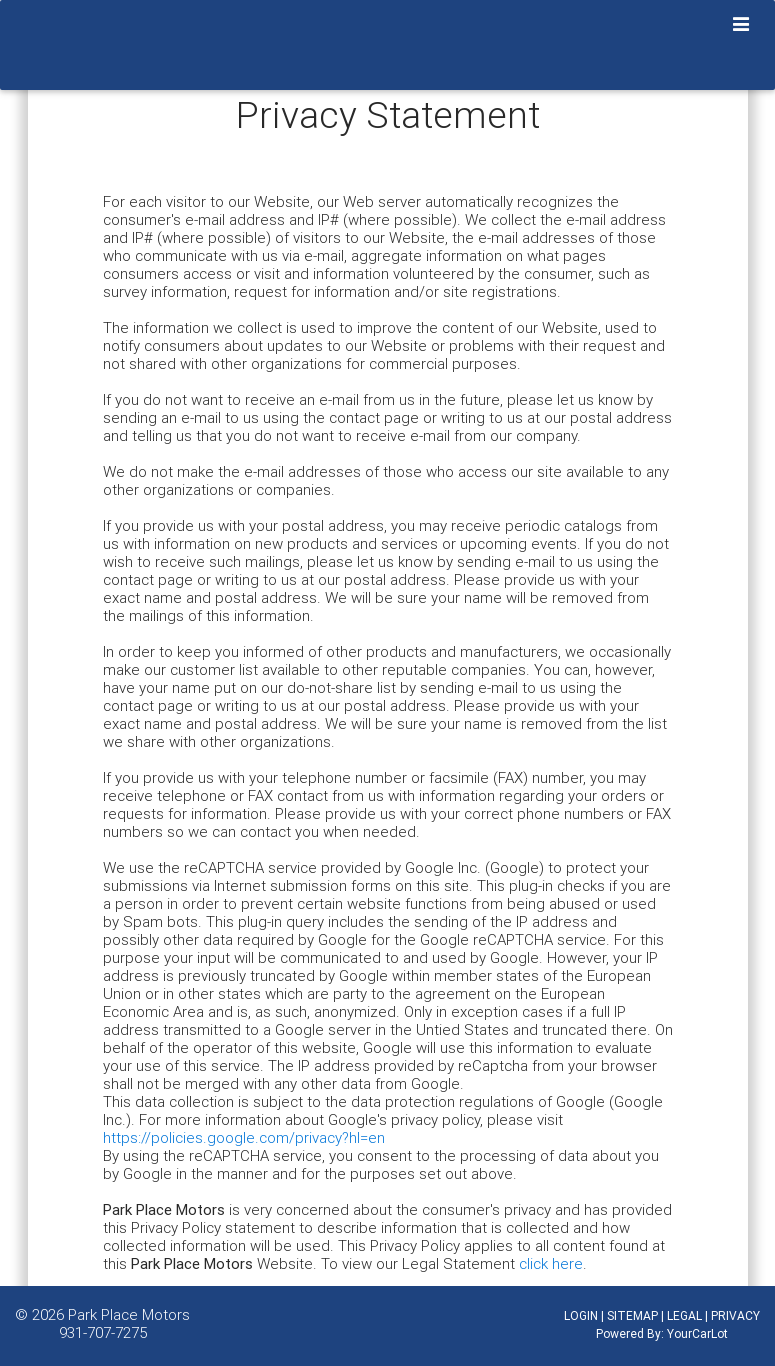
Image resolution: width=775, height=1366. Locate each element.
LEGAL (684, 1315)
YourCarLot (697, 1333)
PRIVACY (735, 1315)
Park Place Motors (129, 1314)
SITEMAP (632, 1315)
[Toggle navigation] (741, 25)
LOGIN (581, 1315)
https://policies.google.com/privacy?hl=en (244, 1137)
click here (551, 1263)
